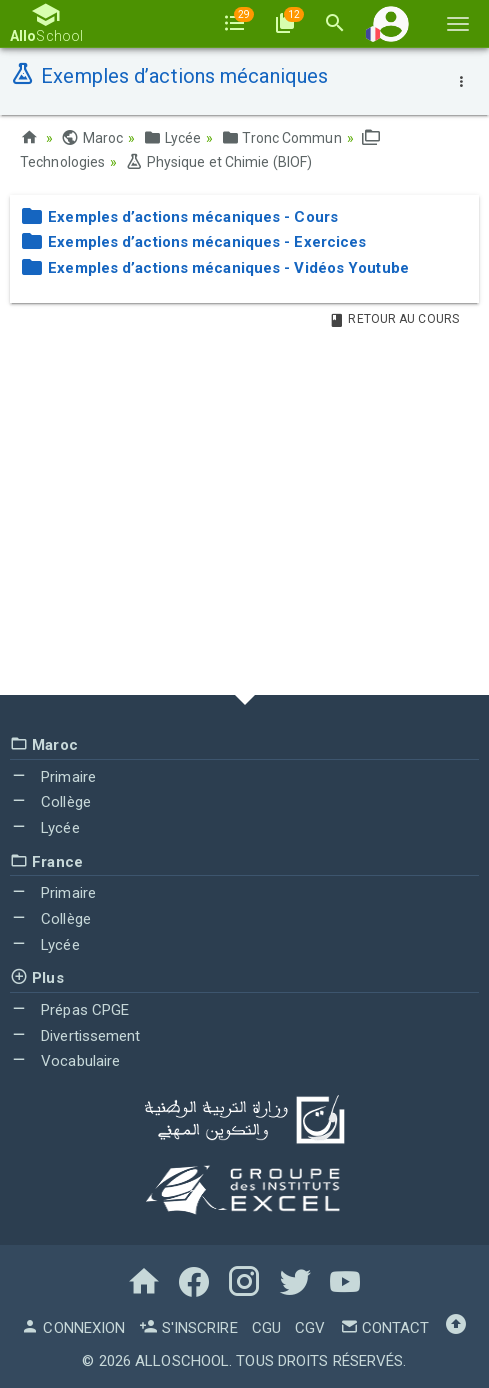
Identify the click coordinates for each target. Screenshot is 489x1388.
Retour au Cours (394, 319)
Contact (385, 1328)
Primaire (53, 777)
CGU (266, 1328)
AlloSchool (182, 1361)
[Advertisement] (244, 515)
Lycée (172, 138)
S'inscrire (188, 1328)
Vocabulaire (65, 1061)
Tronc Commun (281, 138)
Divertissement (75, 1036)
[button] (391, 23)
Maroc (92, 138)
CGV (310, 1328)
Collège (50, 802)
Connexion (73, 1328)
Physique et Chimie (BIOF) (218, 162)
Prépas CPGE (69, 1010)
